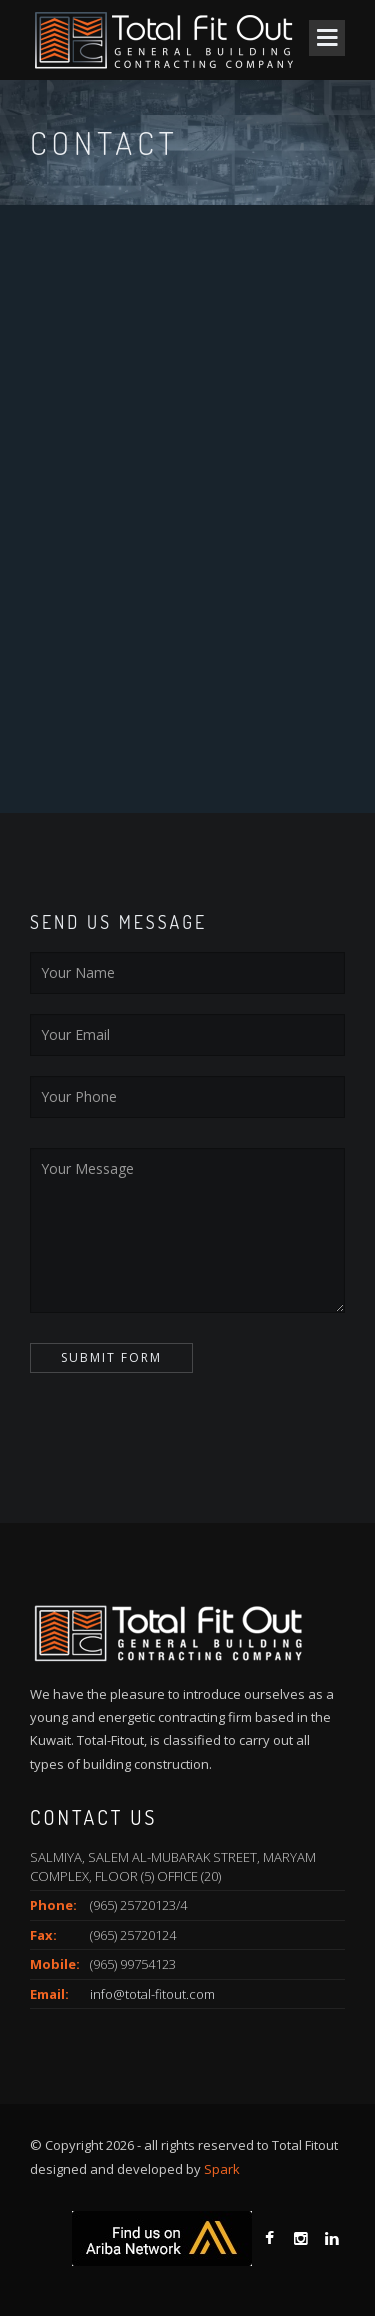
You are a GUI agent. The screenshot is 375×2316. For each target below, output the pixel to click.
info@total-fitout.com (152, 1994)
